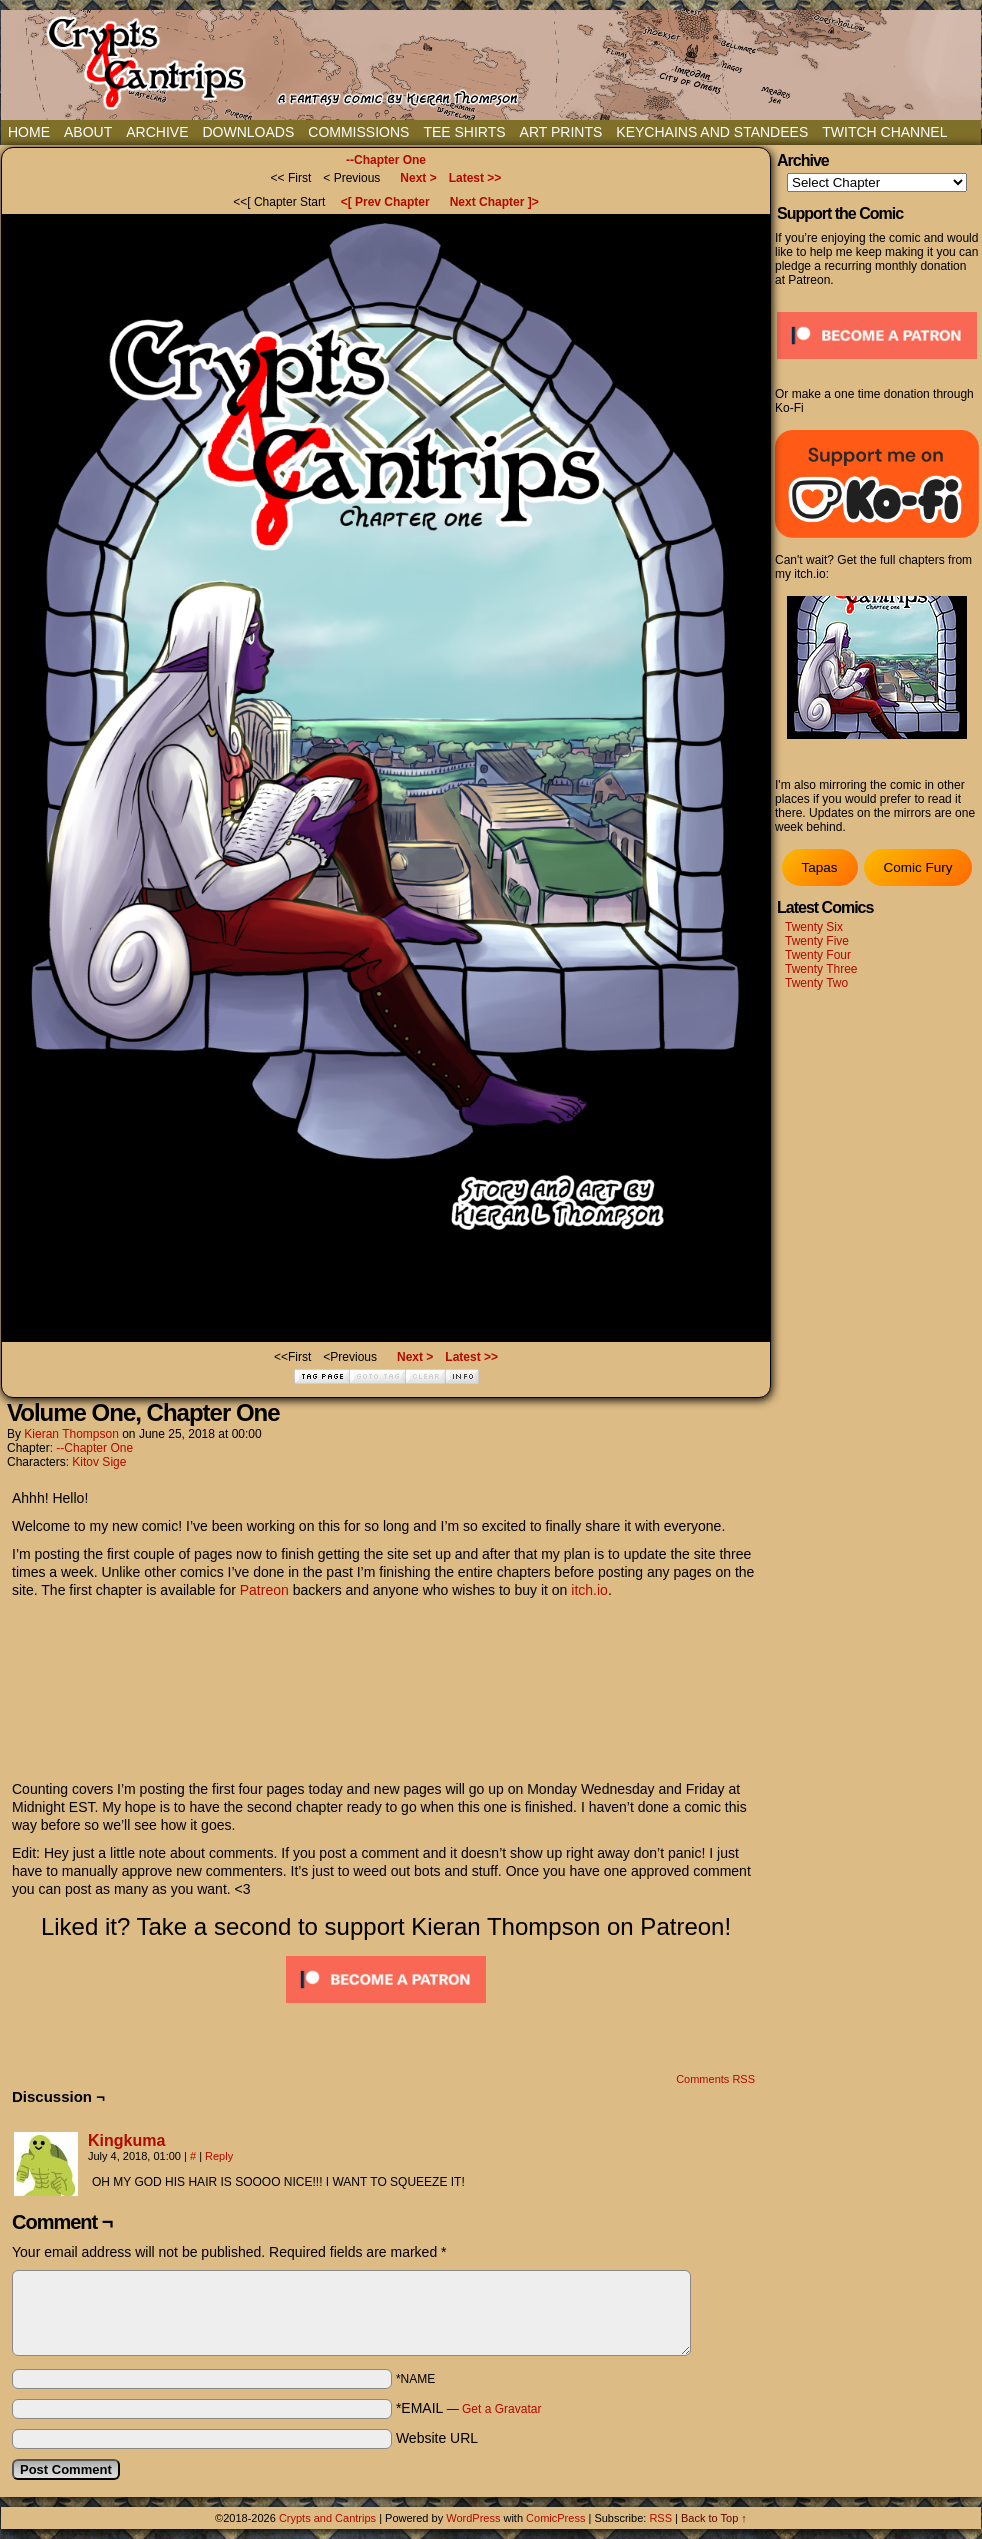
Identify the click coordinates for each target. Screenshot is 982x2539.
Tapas (819, 867)
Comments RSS (715, 2079)
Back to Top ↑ (714, 2518)
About (88, 132)
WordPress (473, 2518)
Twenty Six (814, 927)
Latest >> (475, 178)
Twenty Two (816, 983)
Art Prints (561, 132)
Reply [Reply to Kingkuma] (219, 2156)
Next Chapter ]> (494, 202)
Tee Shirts (464, 132)
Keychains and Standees (712, 132)
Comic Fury (917, 867)
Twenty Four (818, 955)
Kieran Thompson (71, 1434)
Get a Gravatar (501, 2409)
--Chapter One (386, 160)
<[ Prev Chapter (385, 202)
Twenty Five (817, 941)
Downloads (248, 132)
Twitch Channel (884, 132)
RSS (660, 2518)
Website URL (437, 2438)
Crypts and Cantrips (327, 2518)
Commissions (358, 132)
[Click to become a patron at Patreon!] (386, 2008)
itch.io (589, 1590)
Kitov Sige (99, 1462)
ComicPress (555, 2518)
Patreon (264, 1590)
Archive (157, 132)
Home (29, 132)
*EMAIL (469, 2408)
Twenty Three (821, 969)
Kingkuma (126, 2140)
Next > (418, 178)
